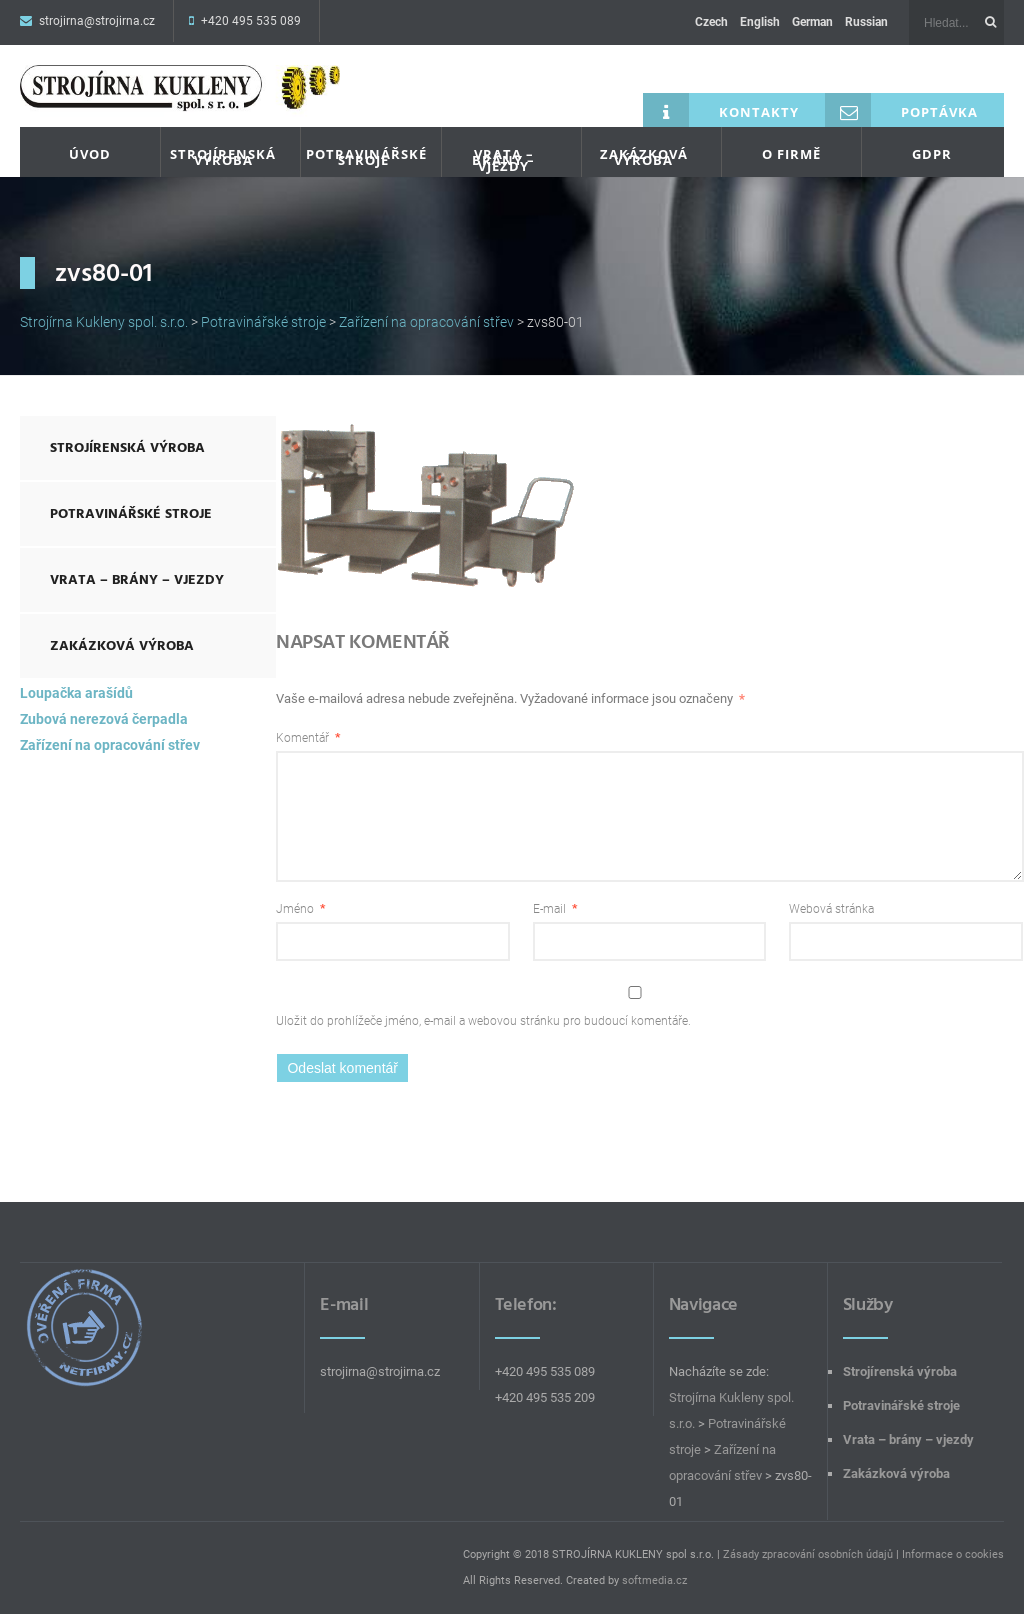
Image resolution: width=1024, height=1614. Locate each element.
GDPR (932, 154)
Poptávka (901, 110)
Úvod (90, 154)
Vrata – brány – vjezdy (503, 160)
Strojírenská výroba (223, 157)
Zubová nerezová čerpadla (104, 719)
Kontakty (721, 110)
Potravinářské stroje (366, 157)
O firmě (791, 154)
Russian (866, 22)
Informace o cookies (953, 1554)
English (760, 22)
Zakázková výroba (644, 157)
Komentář (308, 738)
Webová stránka (831, 909)
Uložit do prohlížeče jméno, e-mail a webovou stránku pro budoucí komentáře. (483, 1021)
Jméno (300, 909)
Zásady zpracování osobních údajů (808, 1554)
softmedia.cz (654, 1580)
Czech (711, 22)
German (812, 22)
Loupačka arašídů (76, 693)
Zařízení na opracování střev (110, 745)
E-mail (555, 909)
